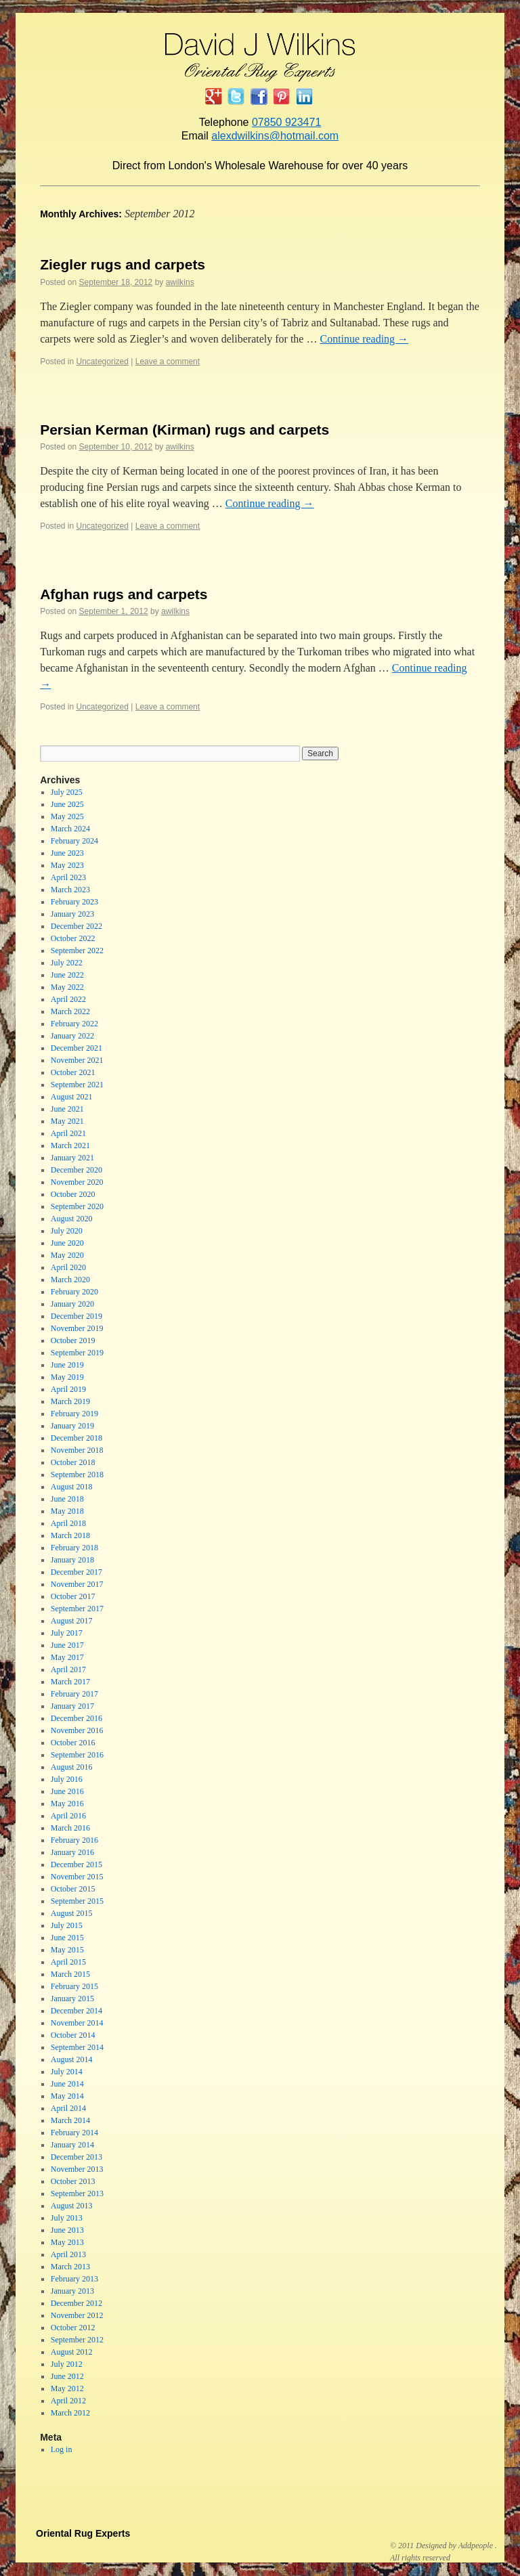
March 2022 (70, 1011)
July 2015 (67, 1925)
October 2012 (73, 2327)
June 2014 (67, 2084)
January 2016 (72, 1852)
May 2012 (67, 2388)
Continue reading (364, 339)
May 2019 (67, 1377)
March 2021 (70, 1145)
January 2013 (72, 2291)
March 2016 (70, 1828)
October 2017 (73, 1596)
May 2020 (67, 1255)
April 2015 (68, 1962)
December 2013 (76, 2157)
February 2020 (74, 1291)
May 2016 (67, 1803)
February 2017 (74, 1694)
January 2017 (72, 1706)
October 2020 (73, 1194)
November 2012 (77, 2315)
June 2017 (67, 1645)
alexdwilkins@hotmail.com (275, 135)
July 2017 (67, 1633)
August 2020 (72, 1218)
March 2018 (70, 1535)
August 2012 (72, 2352)
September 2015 (77, 1901)
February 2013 (74, 2279)
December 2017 (76, 1572)
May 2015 (67, 1950)
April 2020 (68, 1267)
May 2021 (67, 1121)
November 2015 (77, 1876)
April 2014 (68, 2108)
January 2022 (72, 1036)
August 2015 (72, 1913)
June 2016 (67, 1791)
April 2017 (68, 1669)
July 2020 (67, 1231)
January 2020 (72, 1304)
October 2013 (73, 2181)
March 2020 (70, 1279)
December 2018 (76, 1438)
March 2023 (70, 889)
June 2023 (67, 853)
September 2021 (77, 1084)
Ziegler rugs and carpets (122, 264)
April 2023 (68, 877)
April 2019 (68, 1389)
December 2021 (76, 1048)
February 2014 (74, 2132)
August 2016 (72, 1767)
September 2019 (77, 1352)
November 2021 (77, 1060)
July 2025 (67, 792)
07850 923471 (286, 122)
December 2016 (76, 1718)
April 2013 (68, 2254)
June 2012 (67, 2376)
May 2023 (67, 865)
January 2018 (72, 1560)
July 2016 (67, 1779)
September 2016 (77, 1755)
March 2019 (70, 1401)
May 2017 (67, 1657)
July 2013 (67, 2218)
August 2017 (72, 1620)
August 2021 (72, 1096)
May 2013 (67, 2242)
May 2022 (67, 987)
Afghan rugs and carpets (123, 594)
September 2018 (77, 1474)
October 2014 (73, 2035)
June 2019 (67, 1365)
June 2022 (67, 975)
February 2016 (74, 1840)
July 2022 (67, 962)
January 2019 (72, 1426)
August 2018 (72, 1486)
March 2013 (70, 2266)
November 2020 (77, 1182)
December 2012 (76, 2303)
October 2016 (73, 1742)
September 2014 (77, 2047)
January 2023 (72, 914)
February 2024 (74, 841)
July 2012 (67, 2364)
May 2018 (67, 1511)
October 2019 (73, 1340)
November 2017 (77, 1584)
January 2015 (72, 1998)
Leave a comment (167, 361)
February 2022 (74, 1023)
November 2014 (77, 2023)
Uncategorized (103, 361)
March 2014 (70, 2120)
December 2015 (76, 1864)
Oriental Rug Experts (83, 2533)
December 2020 (76, 1170)
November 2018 (77, 1450)
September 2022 (77, 950)
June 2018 (67, 1499)
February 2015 (74, 1986)
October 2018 (73, 1462)
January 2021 (72, 1157)
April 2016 (68, 1815)
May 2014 (67, 2096)
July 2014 (67, 2071)
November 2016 (77, 1730)
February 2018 (74, 1547)
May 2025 (67, 816)
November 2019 (77, 1328)
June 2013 (67, 2230)
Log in (61, 2449)
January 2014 (72, 2144)
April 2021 (68, 1133)
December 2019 (76, 1316)
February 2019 (74, 1413)
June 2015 (67, 1937)
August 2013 (72, 2205)
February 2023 (74, 902)
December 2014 (76, 2010)
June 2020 (67, 1243)
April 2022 (68, 999)
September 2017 (77, 1608)
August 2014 (72, 2059)
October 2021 (73, 1072)
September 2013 (77, 2193)
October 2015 (73, 1889)
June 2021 (67, 1109)
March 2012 (70, 2413)
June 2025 (67, 804)
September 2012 (77, 2339)
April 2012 (68, 2400)
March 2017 (70, 1681)
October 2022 (73, 938)
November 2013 (77, 2169)
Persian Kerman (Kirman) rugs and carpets (184, 429)
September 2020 (77, 1206)
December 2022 (76, 926)
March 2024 (70, 828)
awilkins (180, 282)
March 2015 (70, 1974)
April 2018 (68, 1523)
